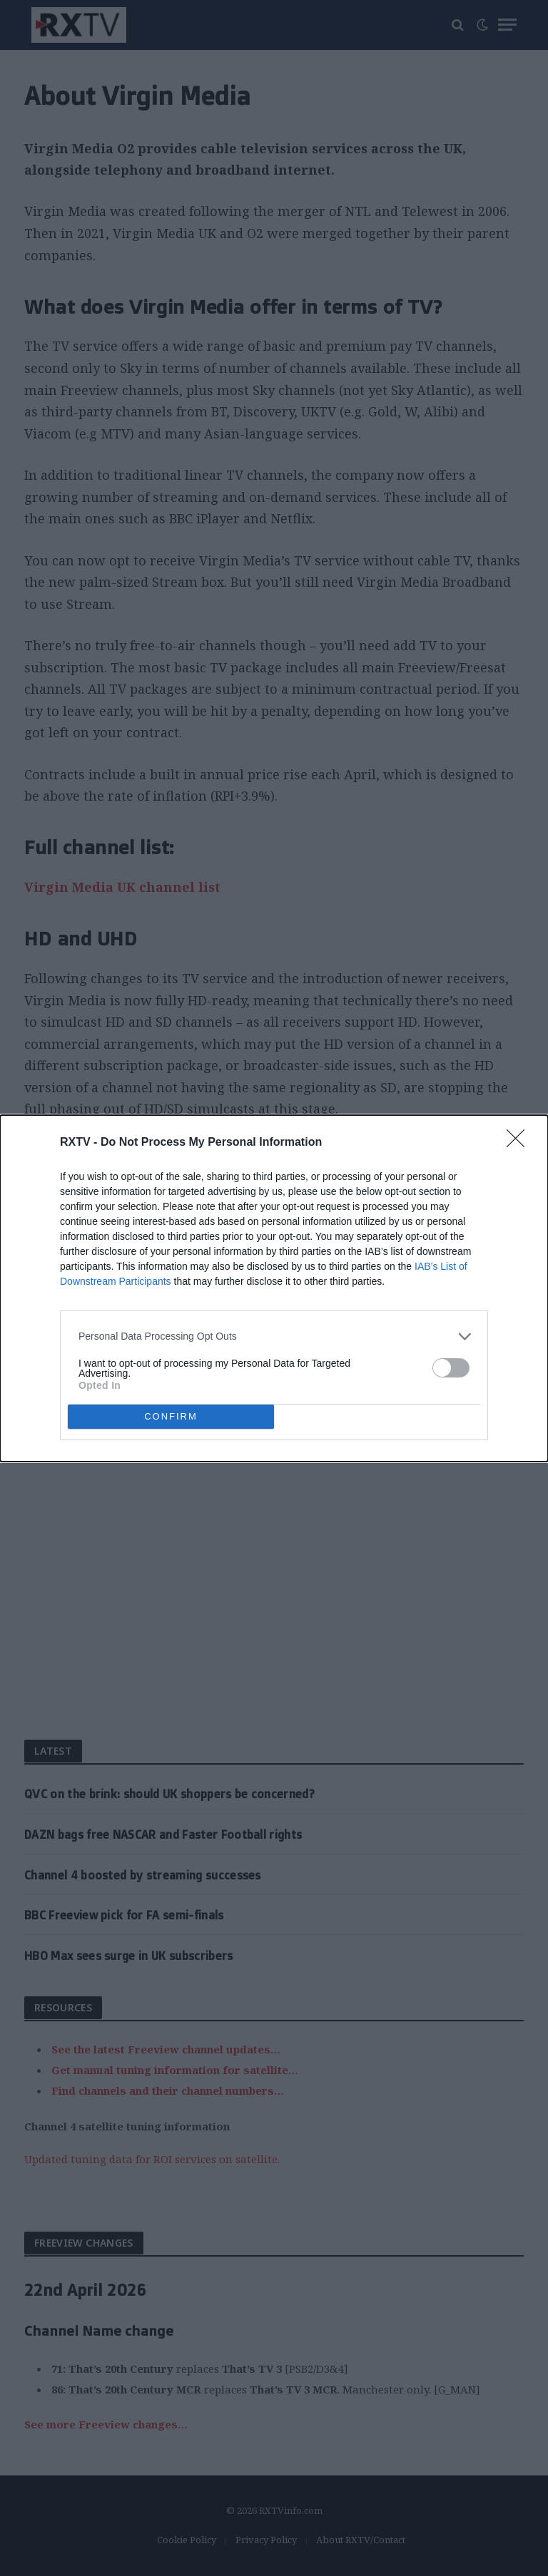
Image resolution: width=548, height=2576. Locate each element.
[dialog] (274, 1288)
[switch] (451, 1367)
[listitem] (274, 1336)
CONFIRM (171, 1416)
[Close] (520, 1142)
